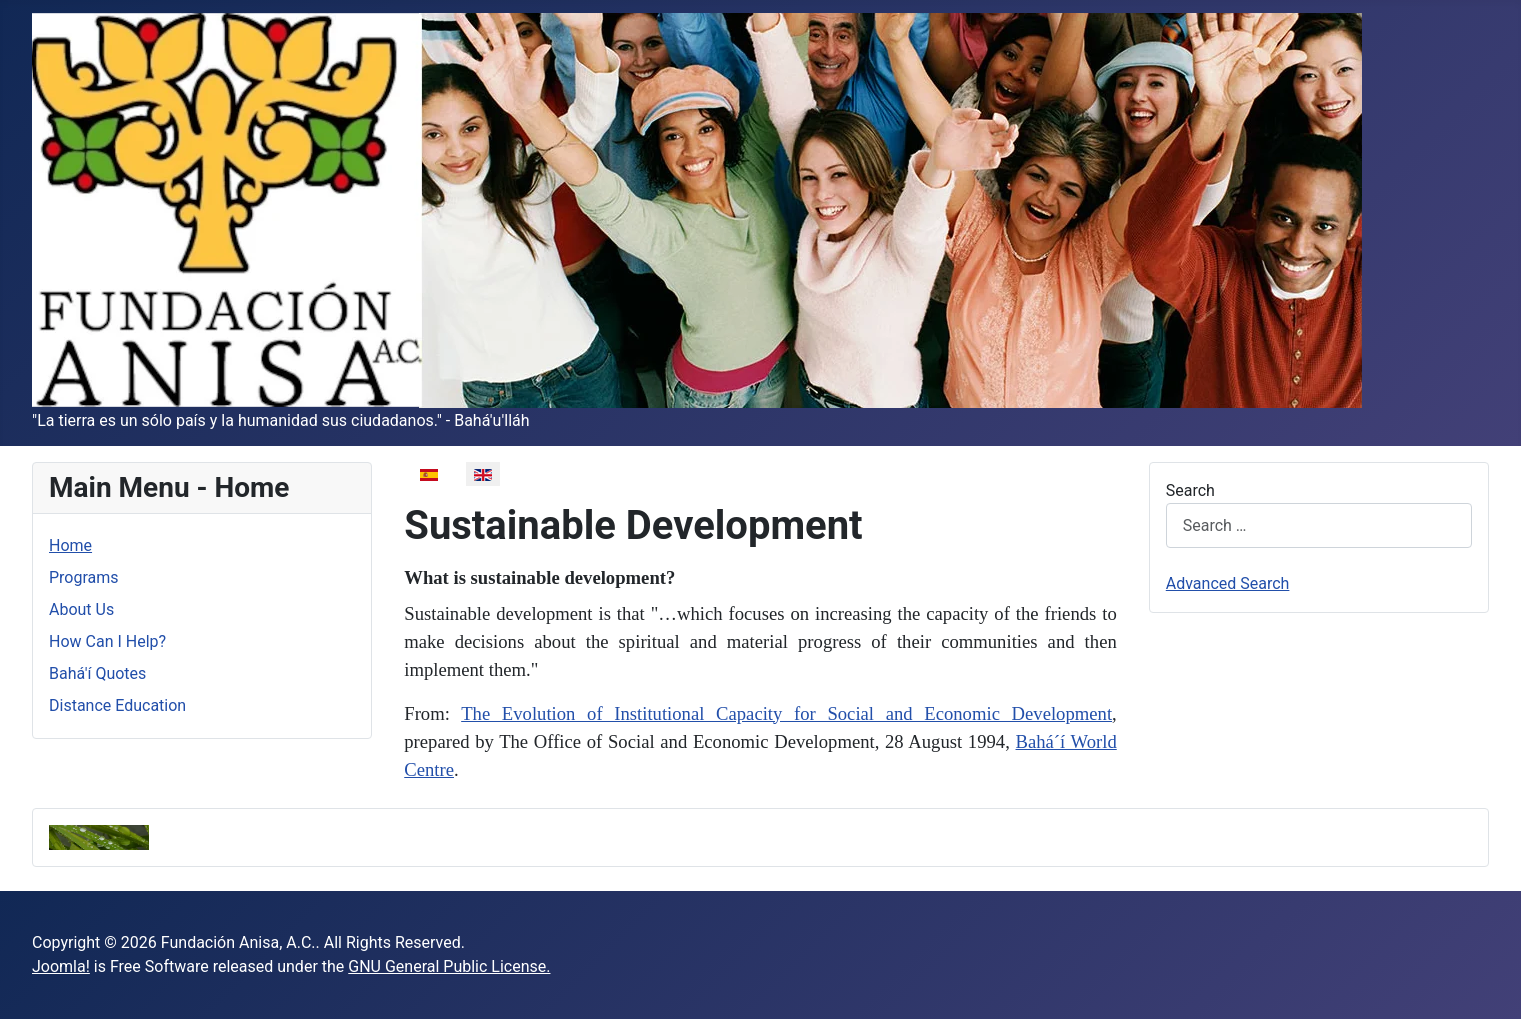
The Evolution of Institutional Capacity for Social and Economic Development (786, 713)
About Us (81, 609)
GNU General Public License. (449, 966)
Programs (84, 577)
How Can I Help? (107, 641)
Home (70, 545)
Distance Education (117, 705)
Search (1190, 490)
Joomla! (61, 966)
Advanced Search (1228, 583)
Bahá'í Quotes (97, 673)
